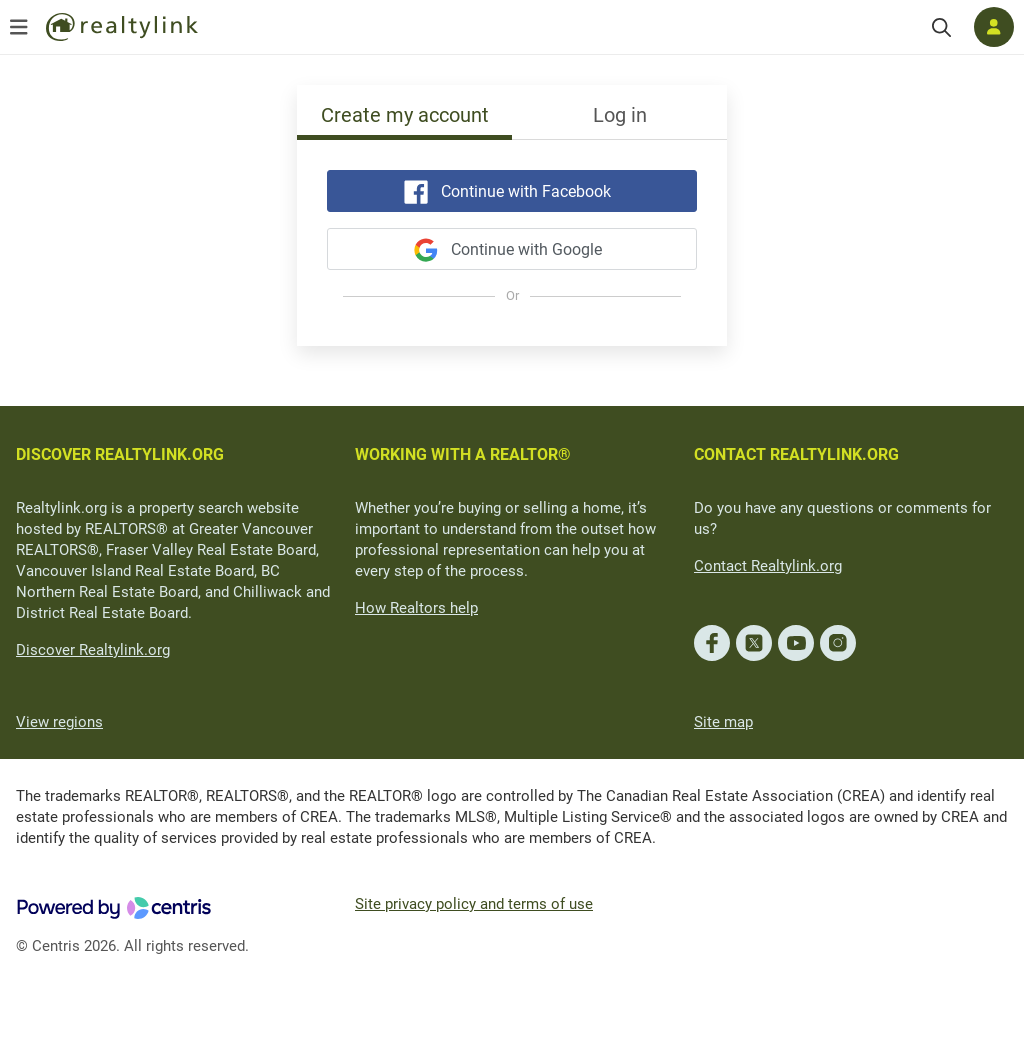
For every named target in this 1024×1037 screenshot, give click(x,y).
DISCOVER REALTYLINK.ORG (120, 454)
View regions (59, 722)
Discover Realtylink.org (93, 650)
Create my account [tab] (405, 115)
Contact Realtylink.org (768, 566)
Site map (723, 722)
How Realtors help (416, 608)
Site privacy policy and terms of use (474, 904)
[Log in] (994, 27)
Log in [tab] (620, 115)
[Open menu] (19, 27)
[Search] (941, 27)
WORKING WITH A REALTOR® (463, 454)
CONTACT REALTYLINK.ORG (796, 454)
